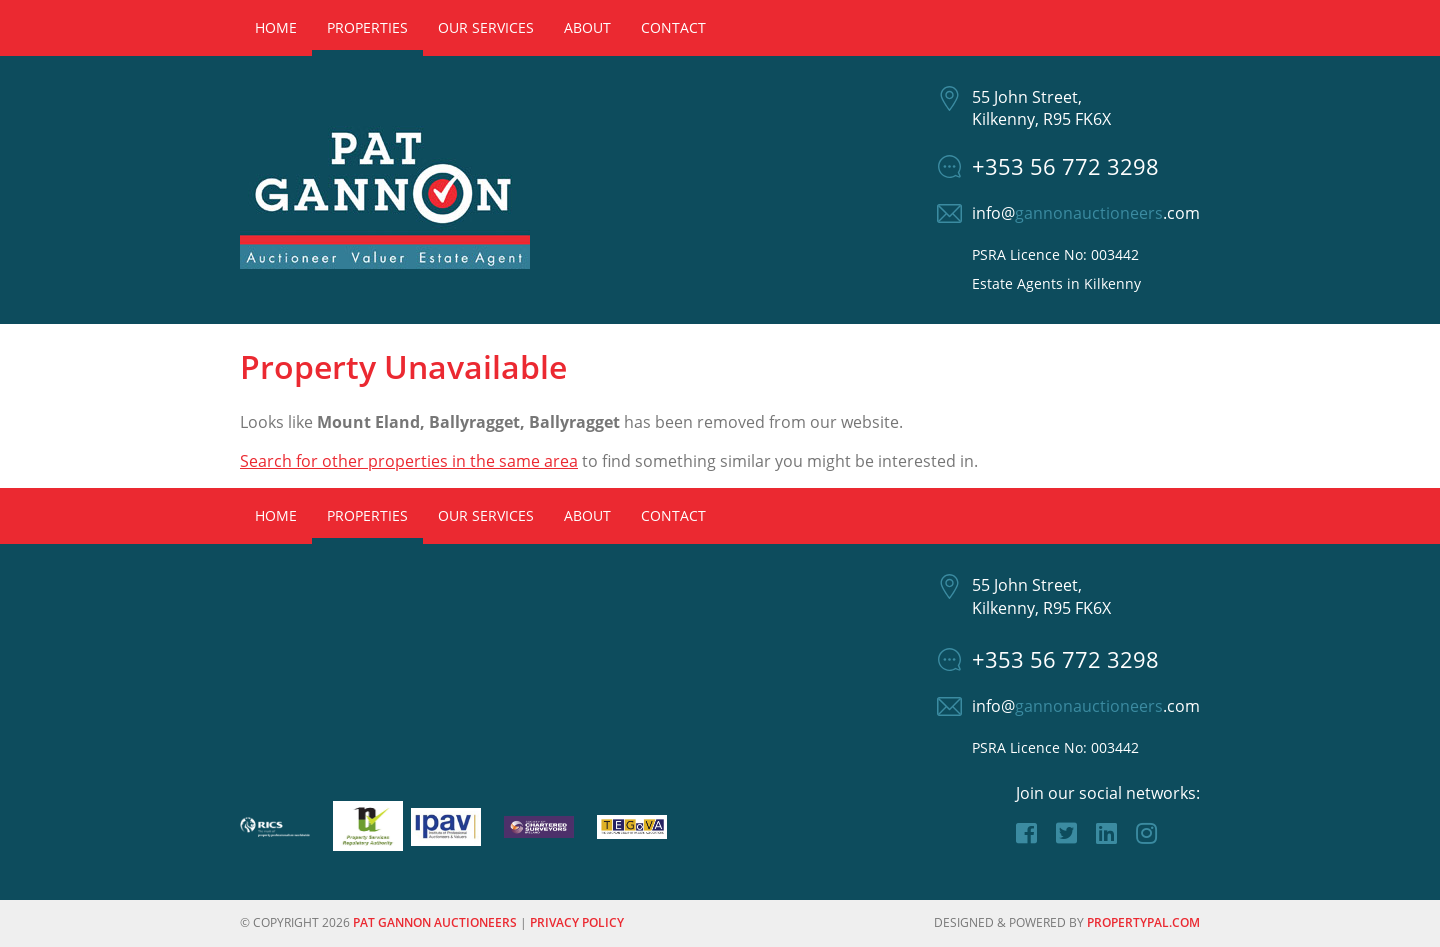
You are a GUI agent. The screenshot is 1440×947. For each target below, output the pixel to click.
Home (276, 27)
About (587, 27)
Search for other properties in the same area (409, 461)
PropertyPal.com (1143, 922)
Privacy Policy (577, 922)
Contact (673, 27)
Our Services (486, 27)
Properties (367, 27)
